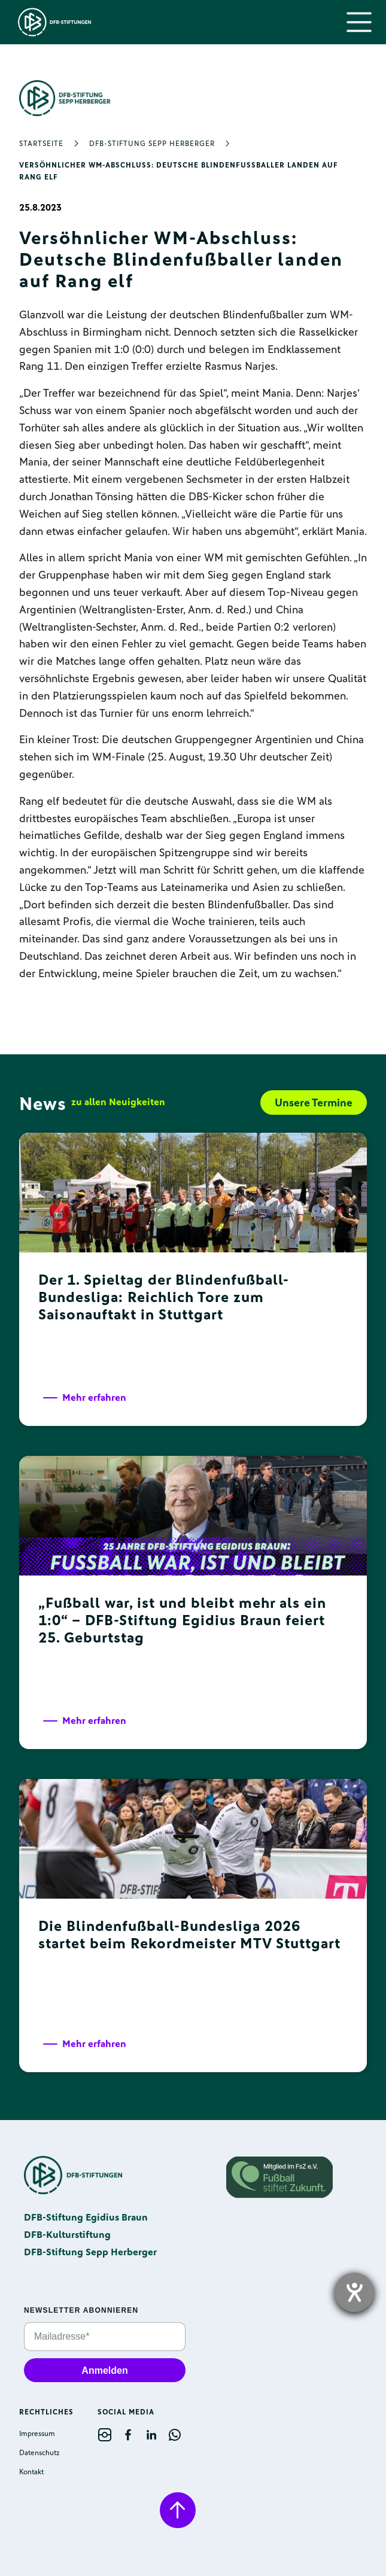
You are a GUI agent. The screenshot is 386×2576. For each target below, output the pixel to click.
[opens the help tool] (354, 2292)
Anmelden (104, 2370)
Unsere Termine (313, 1102)
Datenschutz (39, 2453)
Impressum (37, 2433)
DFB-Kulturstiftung (67, 2234)
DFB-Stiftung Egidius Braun (86, 2217)
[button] (359, 22)
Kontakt (31, 2472)
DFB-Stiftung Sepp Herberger (152, 143)
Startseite (41, 143)
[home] (52, 22)
